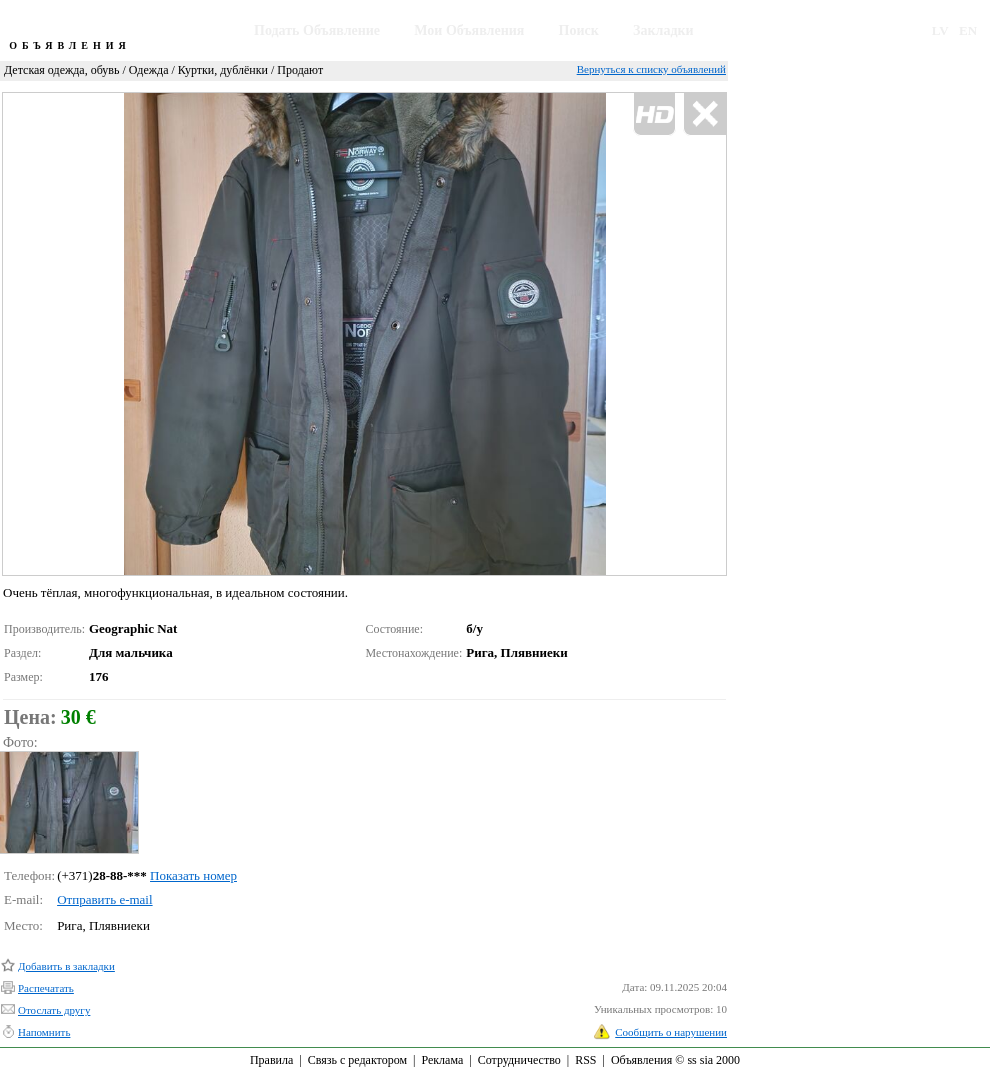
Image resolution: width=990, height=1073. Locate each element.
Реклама (442, 1060)
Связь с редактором (357, 1060)
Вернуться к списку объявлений (651, 69)
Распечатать (46, 988)
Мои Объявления (469, 30)
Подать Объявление (317, 30)
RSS (585, 1060)
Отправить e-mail (104, 899)
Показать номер (193, 875)
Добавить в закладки (66, 966)
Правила (271, 1060)
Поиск (579, 30)
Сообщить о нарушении (671, 1032)
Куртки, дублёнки (223, 70)
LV (940, 30)
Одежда (149, 70)
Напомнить (44, 1032)
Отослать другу (54, 1010)
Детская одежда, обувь (61, 70)
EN (968, 30)
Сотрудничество (519, 1060)
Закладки (663, 30)
